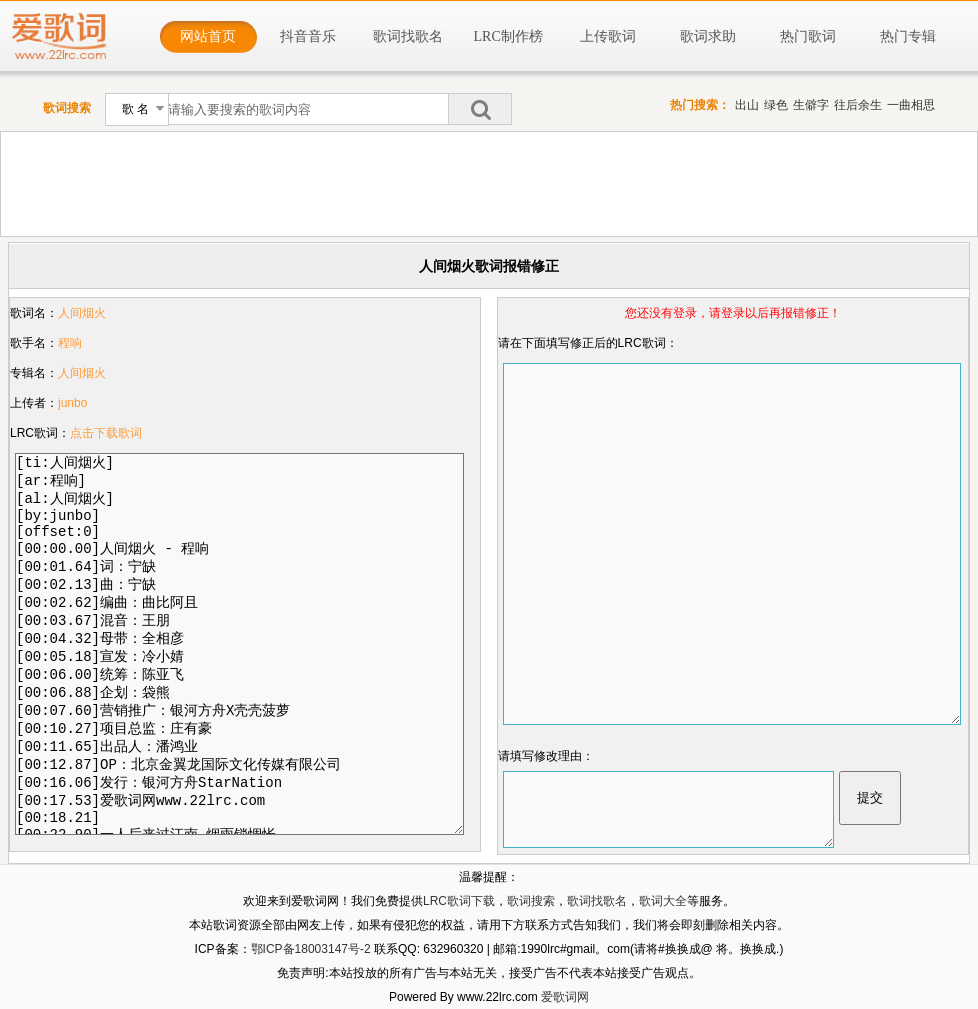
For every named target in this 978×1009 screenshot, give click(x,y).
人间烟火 (82, 313)
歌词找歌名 (408, 36)
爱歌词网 (565, 997)
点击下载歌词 (106, 433)
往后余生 (858, 105)
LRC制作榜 (508, 36)
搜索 (480, 109)
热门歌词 (808, 36)
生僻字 (811, 105)
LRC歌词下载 (459, 901)
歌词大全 (663, 901)
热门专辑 (908, 36)
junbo (72, 403)
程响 (70, 343)
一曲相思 (911, 105)
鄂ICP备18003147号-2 (311, 949)
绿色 (776, 105)
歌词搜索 (531, 901)
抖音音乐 (308, 36)
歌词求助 (708, 36)
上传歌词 (608, 36)
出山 (747, 105)
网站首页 (208, 36)
